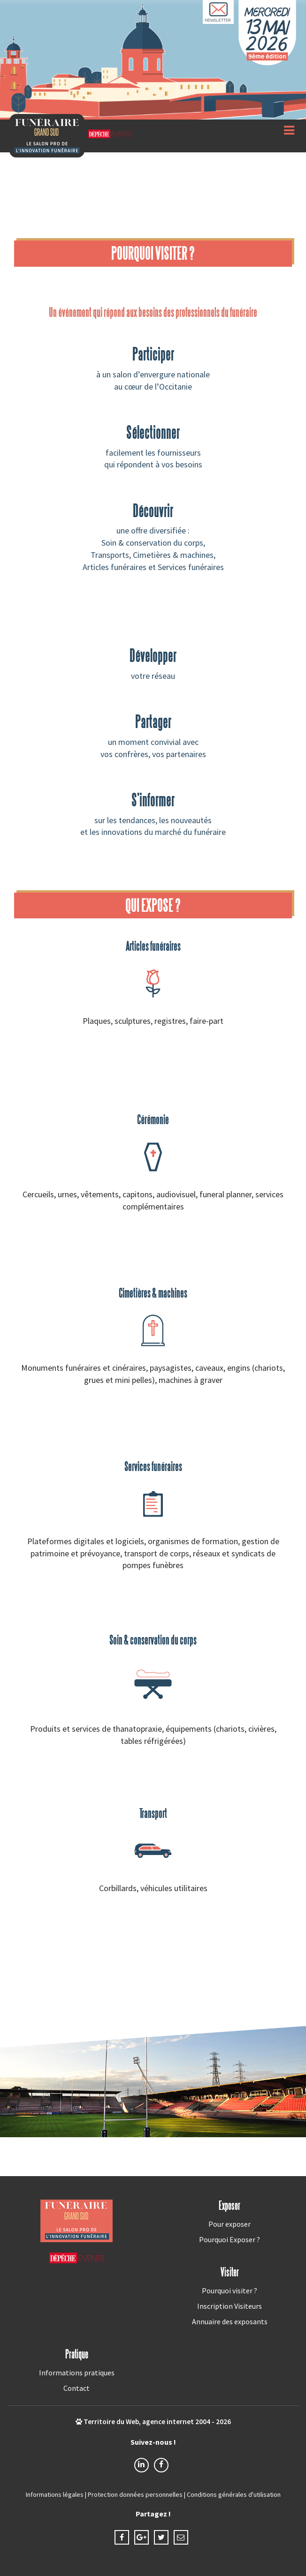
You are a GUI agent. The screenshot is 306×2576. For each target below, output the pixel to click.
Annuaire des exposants (230, 2321)
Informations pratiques (77, 2372)
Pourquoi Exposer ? (229, 2239)
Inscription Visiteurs (229, 2306)
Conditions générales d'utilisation (234, 2494)
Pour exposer (229, 2224)
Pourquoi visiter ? (229, 2290)
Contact (76, 2388)
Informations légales (55, 2494)
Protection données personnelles (135, 2494)
